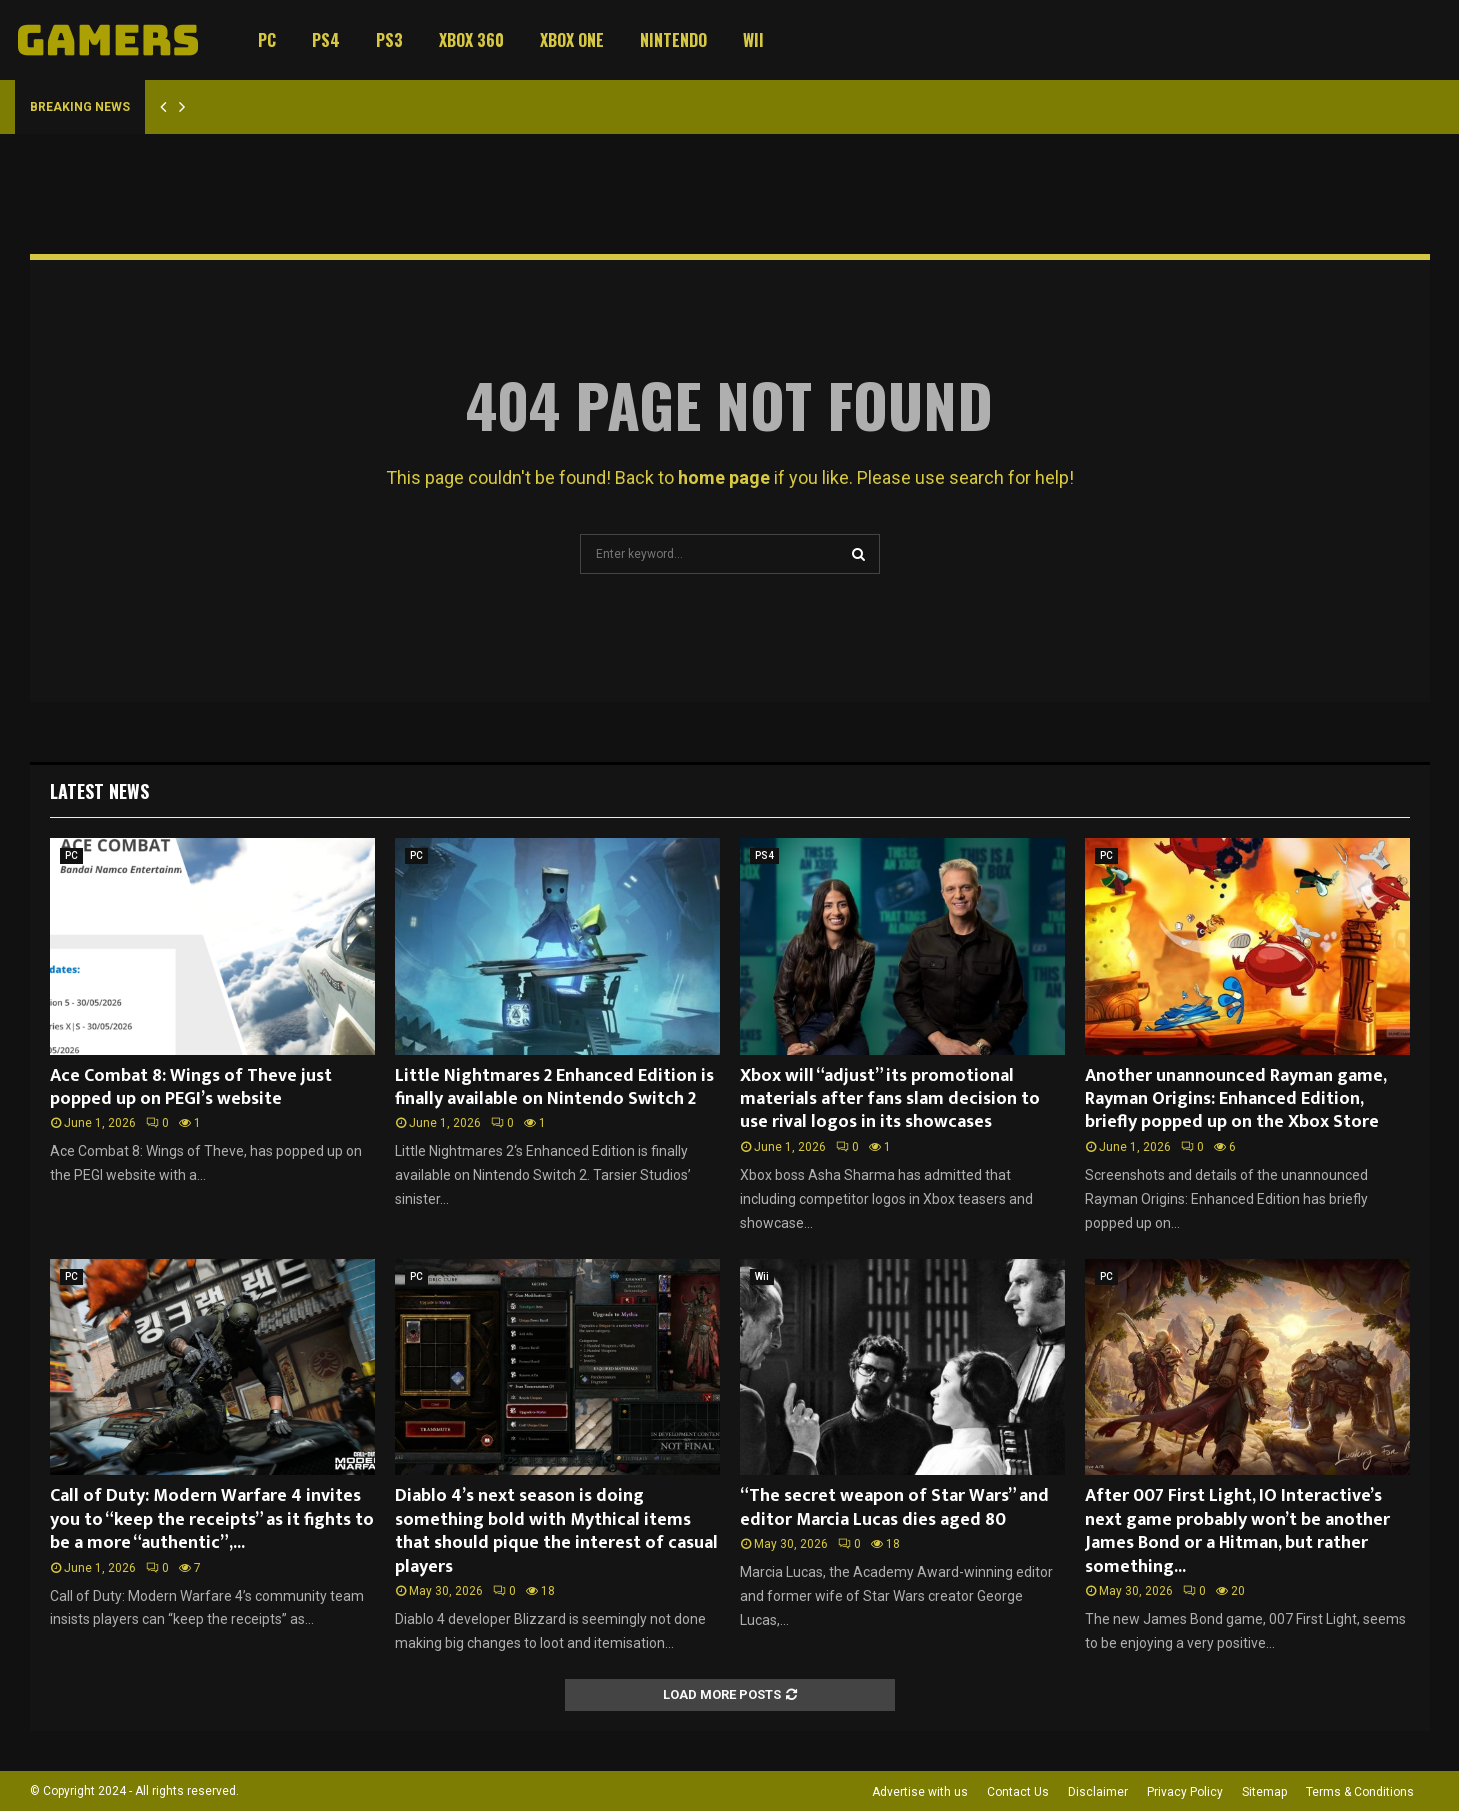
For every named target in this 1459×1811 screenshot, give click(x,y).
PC (267, 40)
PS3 (389, 40)
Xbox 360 (471, 40)
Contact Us (1018, 1792)
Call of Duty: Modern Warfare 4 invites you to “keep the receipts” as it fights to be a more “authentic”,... (212, 1519)
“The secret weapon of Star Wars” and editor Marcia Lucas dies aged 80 (894, 1507)
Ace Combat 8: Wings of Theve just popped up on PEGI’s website (191, 1087)
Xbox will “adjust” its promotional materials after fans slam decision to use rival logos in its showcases (890, 1099)
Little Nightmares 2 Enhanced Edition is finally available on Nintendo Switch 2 (554, 1087)
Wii (753, 40)
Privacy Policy (1185, 1792)
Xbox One (572, 40)
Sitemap (1264, 1792)
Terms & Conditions (1360, 1792)
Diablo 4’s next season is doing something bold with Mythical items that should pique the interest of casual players (556, 1531)
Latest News (99, 791)
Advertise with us (920, 1792)
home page (724, 477)
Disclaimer (1098, 1792)
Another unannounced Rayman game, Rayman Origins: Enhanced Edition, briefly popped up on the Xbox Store (1235, 1099)
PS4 (326, 40)
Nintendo (673, 40)
